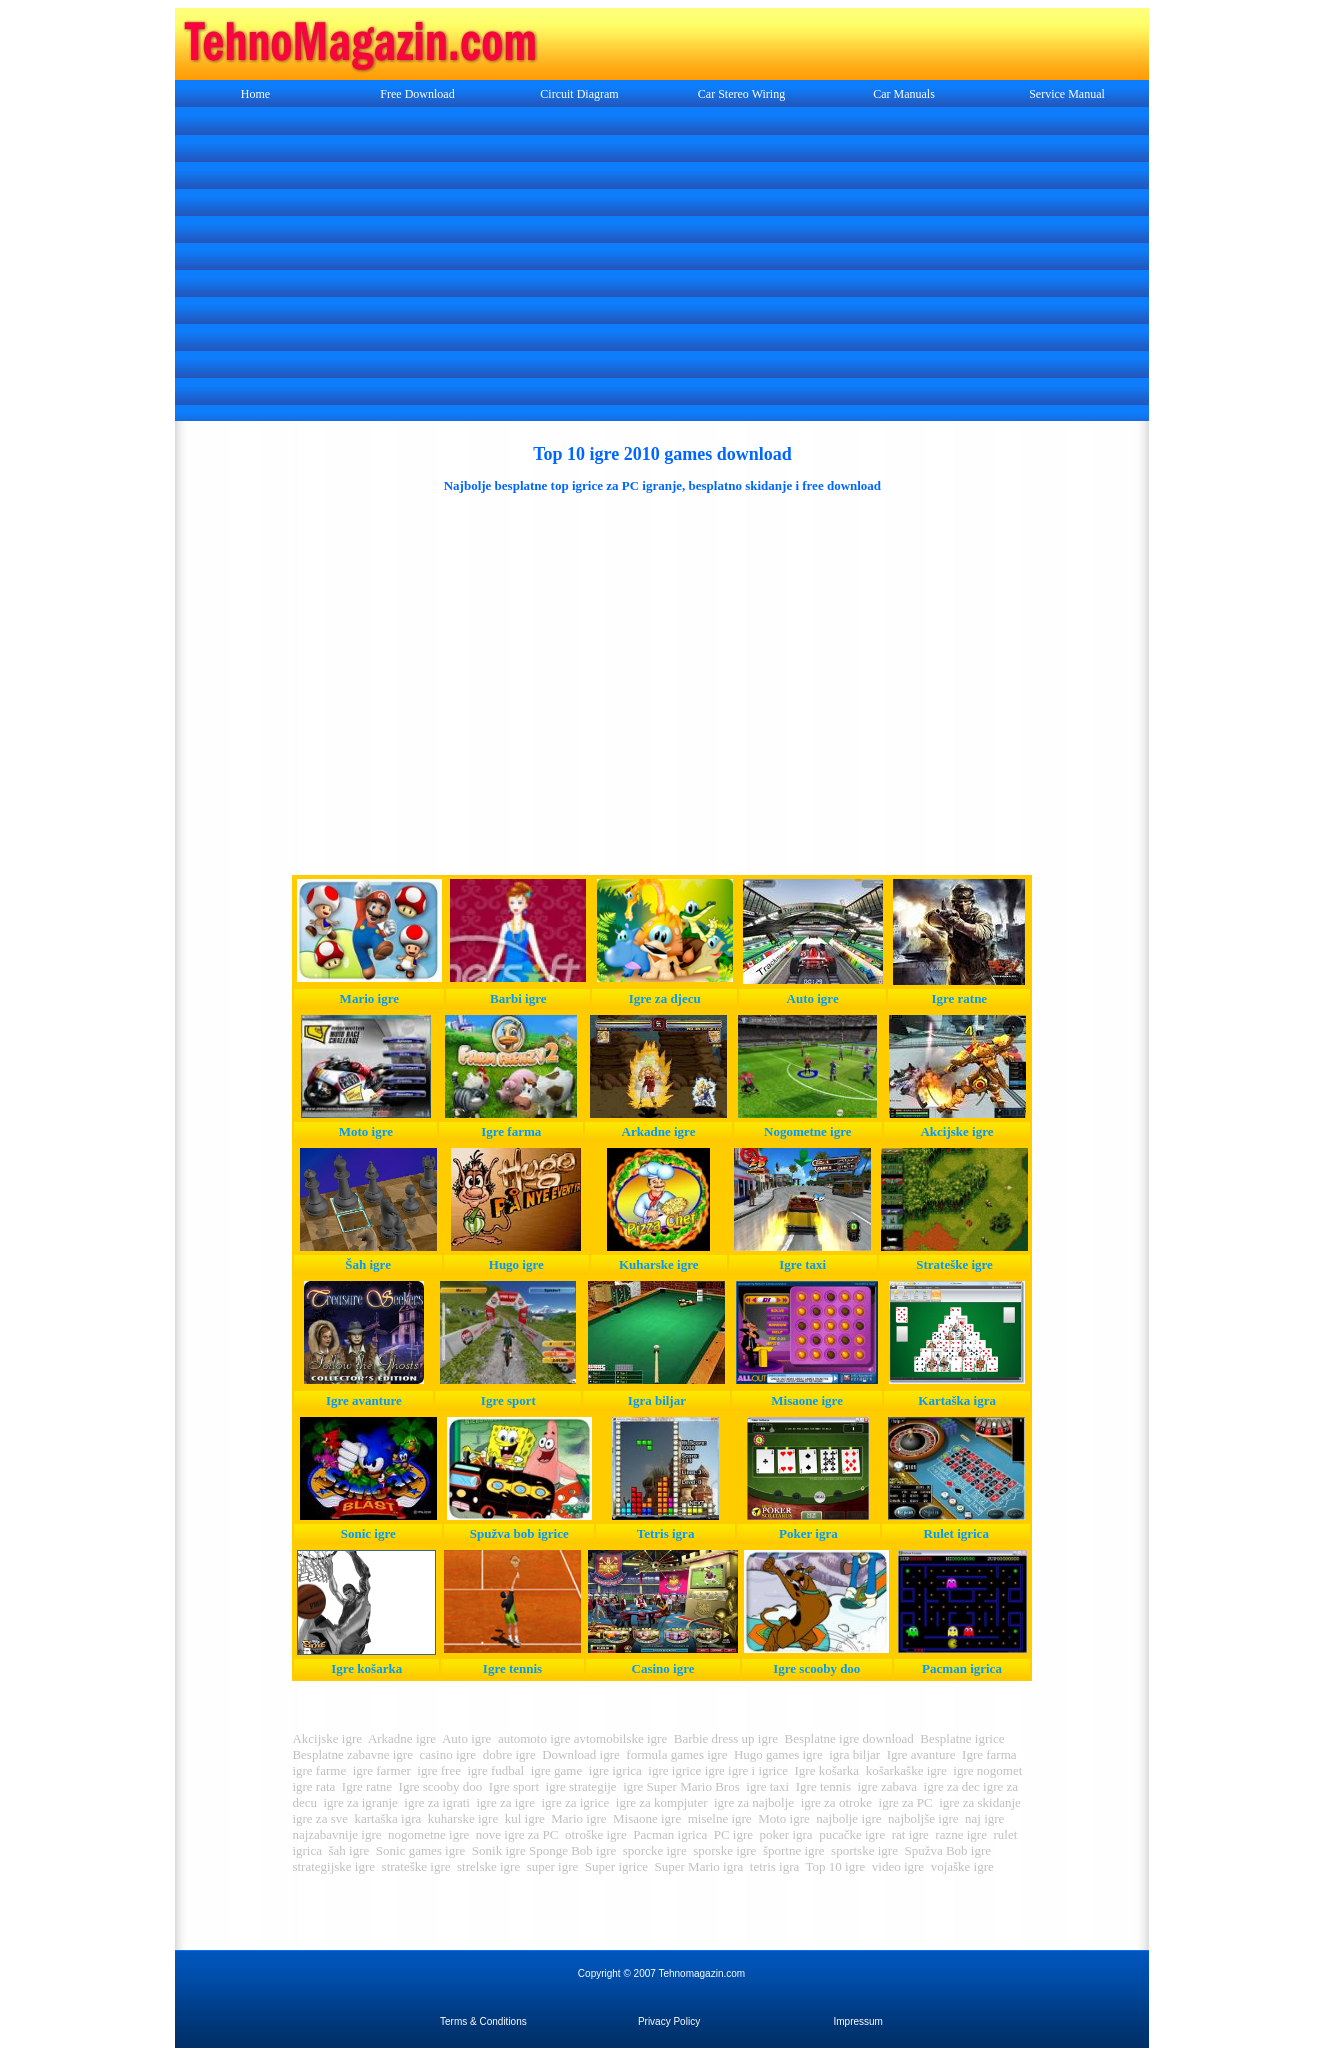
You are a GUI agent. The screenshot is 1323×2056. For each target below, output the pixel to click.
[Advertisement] (662, 266)
